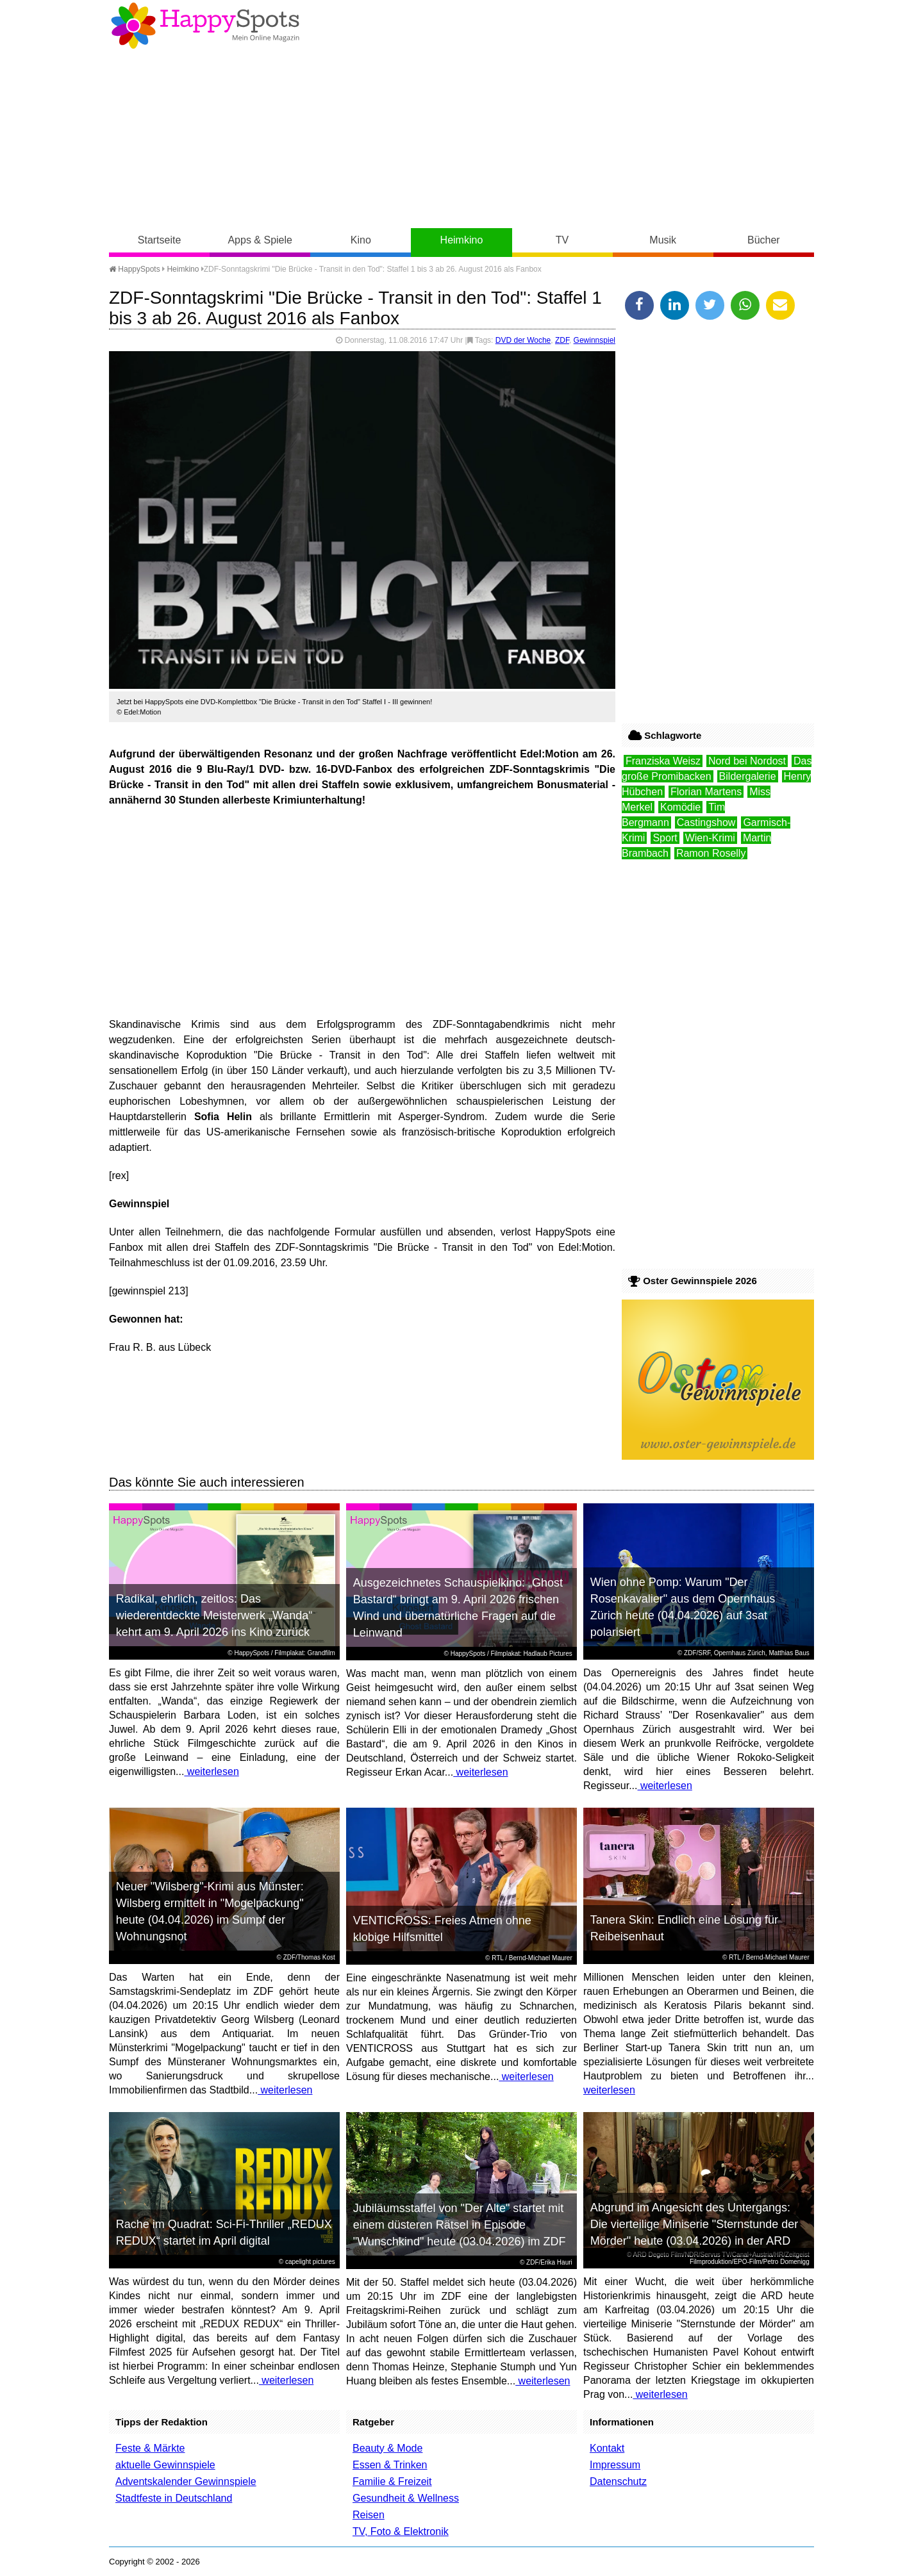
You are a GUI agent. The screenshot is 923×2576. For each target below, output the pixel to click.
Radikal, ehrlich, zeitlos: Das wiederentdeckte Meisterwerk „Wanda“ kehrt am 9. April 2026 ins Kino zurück (214, 1615)
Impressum (615, 2464)
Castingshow (706, 822)
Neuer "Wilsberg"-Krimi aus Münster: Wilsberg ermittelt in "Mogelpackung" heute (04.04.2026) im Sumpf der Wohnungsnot (210, 1911)
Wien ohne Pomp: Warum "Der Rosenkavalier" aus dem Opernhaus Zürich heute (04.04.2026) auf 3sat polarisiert (683, 1607)
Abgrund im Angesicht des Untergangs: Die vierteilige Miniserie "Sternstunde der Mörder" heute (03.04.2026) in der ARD (694, 2224)
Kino (361, 240)
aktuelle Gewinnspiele (165, 2464)
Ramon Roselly (710, 853)
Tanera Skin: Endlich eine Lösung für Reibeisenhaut (684, 1928)
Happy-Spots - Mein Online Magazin (205, 25)
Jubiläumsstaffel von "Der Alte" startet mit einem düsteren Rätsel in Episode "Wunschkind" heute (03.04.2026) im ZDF (459, 2225)
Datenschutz (618, 2481)
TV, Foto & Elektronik (401, 2531)
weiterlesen (211, 1771)
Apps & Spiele (260, 240)
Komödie (680, 807)
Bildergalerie (747, 776)
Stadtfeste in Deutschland (173, 2498)
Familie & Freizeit (392, 2481)
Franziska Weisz (663, 760)
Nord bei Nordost (747, 760)
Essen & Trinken (390, 2464)
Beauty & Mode (387, 2448)
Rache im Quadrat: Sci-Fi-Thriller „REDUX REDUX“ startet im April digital (224, 2232)
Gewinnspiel (594, 340)
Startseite (159, 240)
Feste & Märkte (150, 2448)
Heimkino (461, 240)
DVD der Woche (523, 340)
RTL (497, 1957)
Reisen (369, 2514)
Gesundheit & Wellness (406, 2498)
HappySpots (134, 269)
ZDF (562, 340)
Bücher (763, 240)
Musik (662, 240)
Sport (665, 837)
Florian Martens (706, 791)
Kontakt (607, 2448)
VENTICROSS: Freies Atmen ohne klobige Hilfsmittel (442, 1929)
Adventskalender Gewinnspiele (185, 2481)
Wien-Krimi (710, 837)
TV (562, 240)
